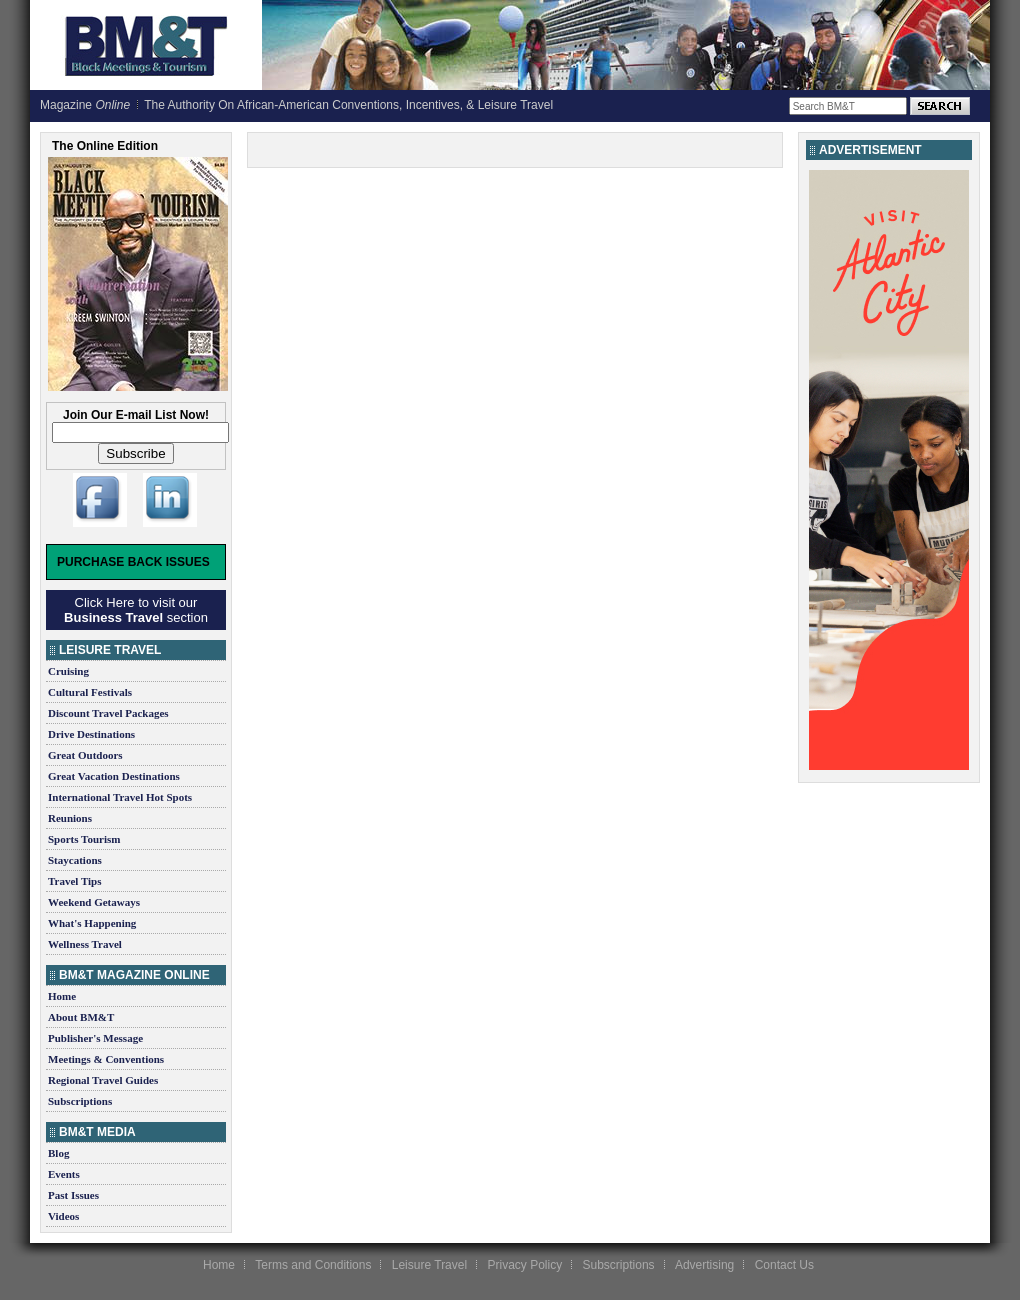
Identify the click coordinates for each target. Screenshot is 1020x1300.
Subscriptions (80, 1101)
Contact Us (784, 1265)
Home (62, 996)
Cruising (68, 671)
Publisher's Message (95, 1038)
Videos (63, 1216)
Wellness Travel (85, 944)
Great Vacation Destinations (114, 776)
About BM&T (81, 1017)
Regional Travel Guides (103, 1080)
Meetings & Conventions (106, 1059)
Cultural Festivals (90, 692)
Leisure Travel (429, 1265)
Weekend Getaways (94, 902)
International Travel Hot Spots (120, 797)
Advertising (704, 1265)
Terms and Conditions (313, 1265)
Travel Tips (75, 881)
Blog (58, 1153)
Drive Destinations (91, 734)
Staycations (75, 860)
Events (64, 1174)
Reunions (70, 818)
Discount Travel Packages (108, 713)
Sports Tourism (84, 839)
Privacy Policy (524, 1265)
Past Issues (73, 1195)
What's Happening (92, 923)
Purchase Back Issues (133, 562)
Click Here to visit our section (136, 610)
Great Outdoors (85, 755)
